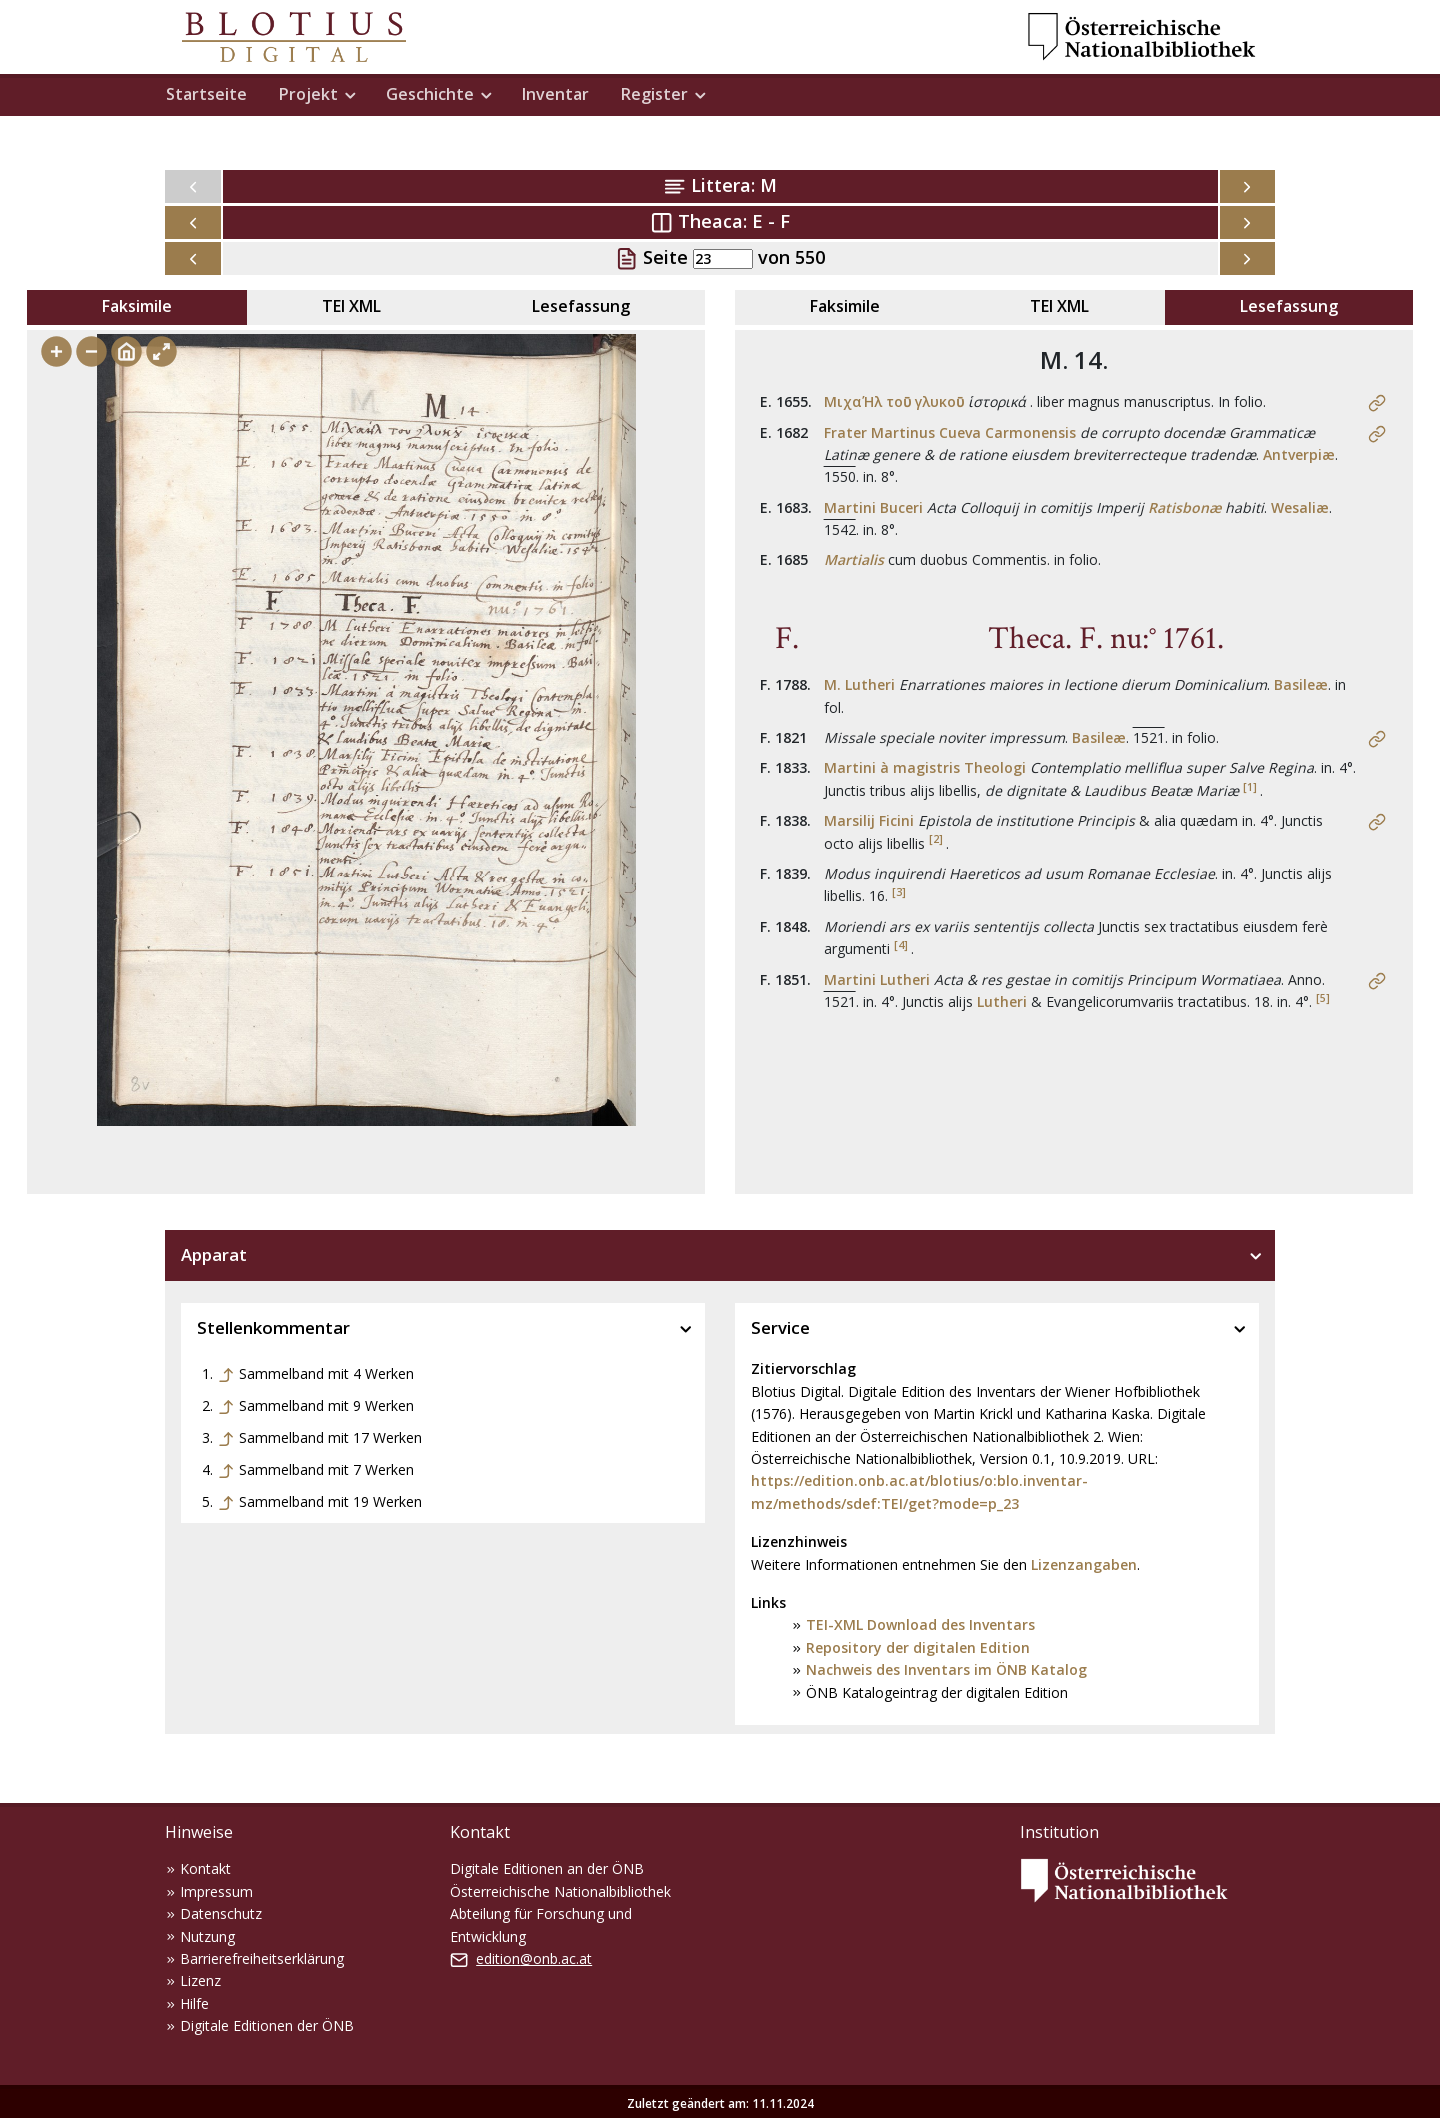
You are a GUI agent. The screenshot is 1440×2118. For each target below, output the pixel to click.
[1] (1250, 787)
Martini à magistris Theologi (925, 767)
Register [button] (654, 94)
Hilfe (194, 2003)
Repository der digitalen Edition (918, 1647)
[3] (899, 892)
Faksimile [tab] (137, 306)
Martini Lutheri (877, 979)
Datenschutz (221, 1913)
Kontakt (205, 1868)
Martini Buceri (873, 507)
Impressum (216, 1891)
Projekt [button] (308, 94)
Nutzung (207, 1936)
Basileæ (1301, 684)
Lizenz (200, 1980)
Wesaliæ (1300, 507)
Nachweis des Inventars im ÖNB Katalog (946, 1669)
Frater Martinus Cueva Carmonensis (950, 432)
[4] (901, 945)
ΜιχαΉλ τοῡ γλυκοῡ (894, 401)
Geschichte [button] (430, 94)
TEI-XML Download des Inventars (920, 1624)
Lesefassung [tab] (581, 306)
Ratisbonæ (1184, 507)
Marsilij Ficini (869, 820)
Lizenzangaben (1084, 1564)
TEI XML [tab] (351, 306)
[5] (1323, 998)
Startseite (206, 94)
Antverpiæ (1299, 454)
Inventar (555, 94)
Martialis (854, 559)
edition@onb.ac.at (534, 1958)
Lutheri (1002, 1001)
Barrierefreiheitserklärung (262, 1958)
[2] (936, 839)
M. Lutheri (859, 684)
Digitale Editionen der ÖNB (267, 2025)
